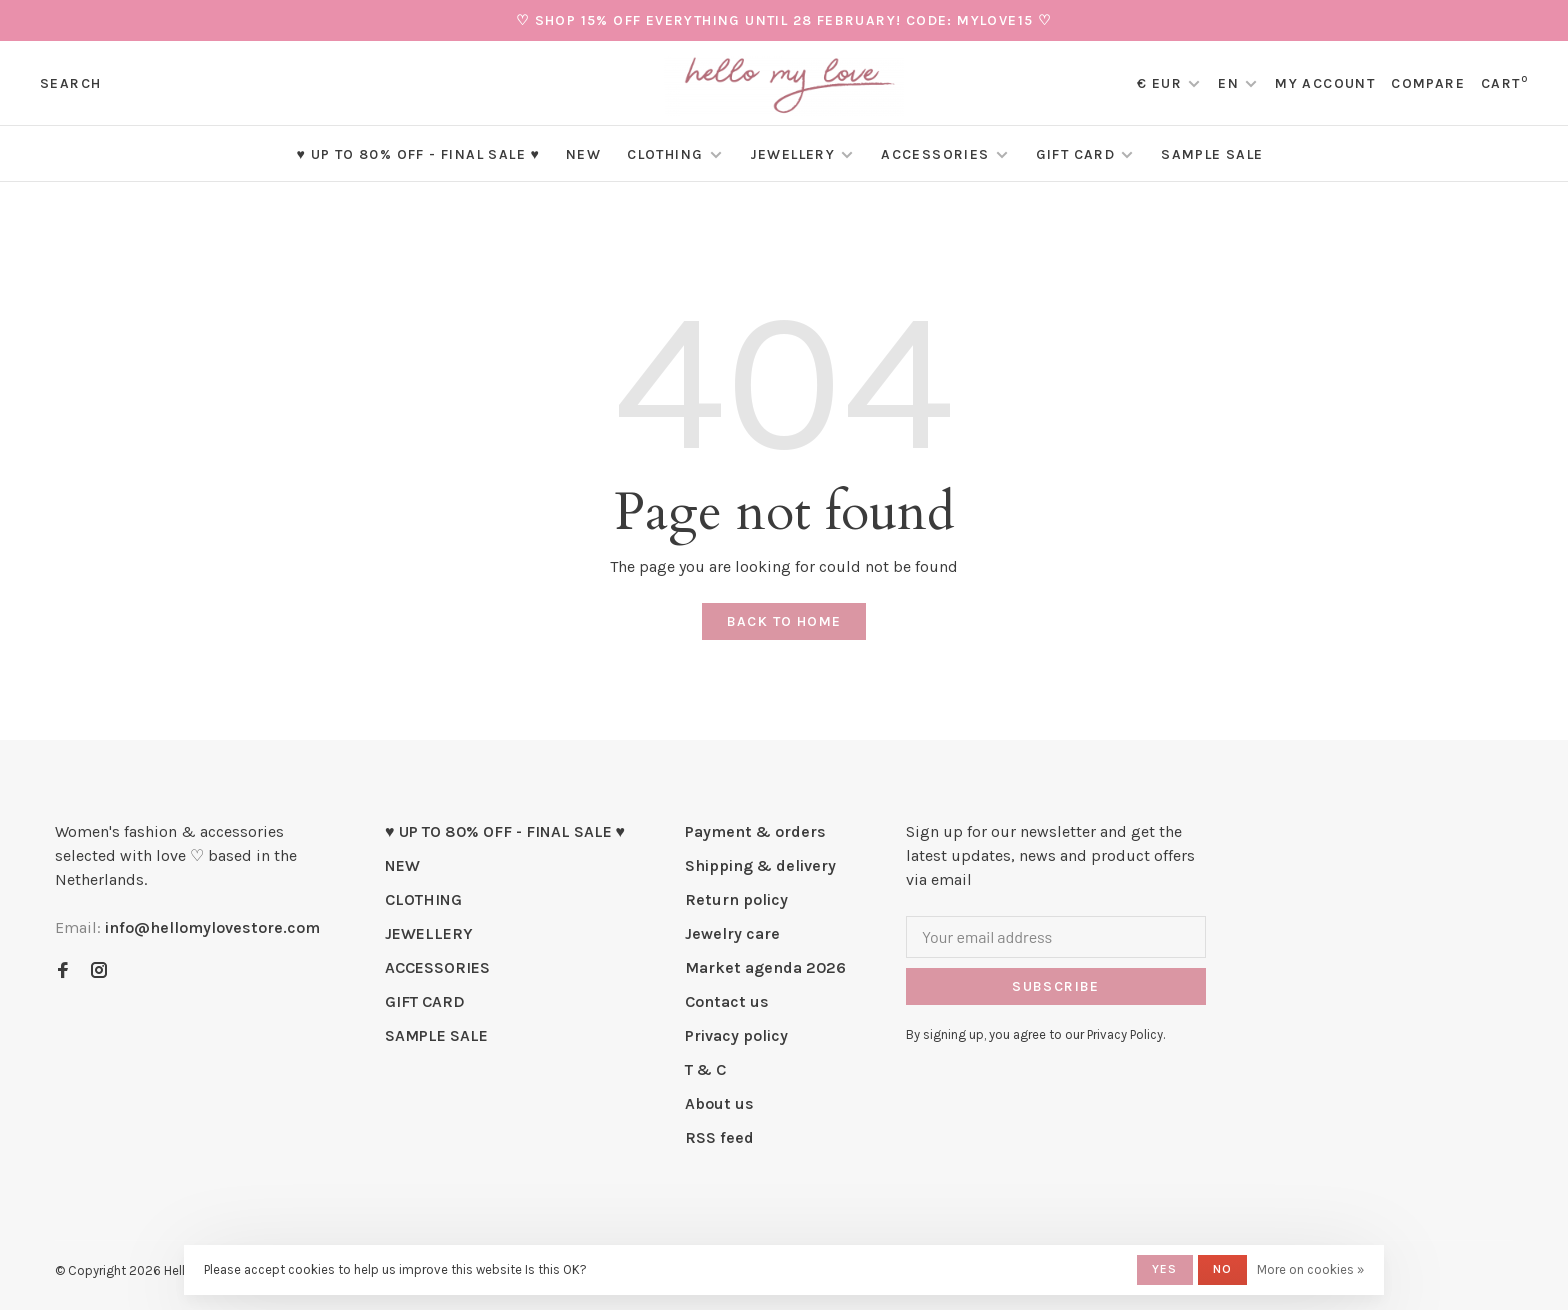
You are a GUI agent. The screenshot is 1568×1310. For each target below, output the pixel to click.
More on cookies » (1310, 1269)
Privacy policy (736, 1035)
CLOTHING (665, 154)
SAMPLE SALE (1212, 154)
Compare (1428, 83)
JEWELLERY (793, 154)
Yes (1165, 1269)
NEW (583, 154)
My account (1325, 83)
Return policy (736, 899)
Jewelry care (732, 933)
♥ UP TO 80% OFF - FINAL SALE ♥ (418, 154)
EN (1228, 83)
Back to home (784, 621)
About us (719, 1103)
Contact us (727, 1001)
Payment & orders (755, 831)
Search (70, 83)
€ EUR (1161, 83)
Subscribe (1056, 986)
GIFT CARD (1076, 154)
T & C (705, 1069)
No (1222, 1269)
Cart (1504, 83)
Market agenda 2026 (765, 967)
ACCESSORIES (935, 154)
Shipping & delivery (760, 865)
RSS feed (719, 1137)
